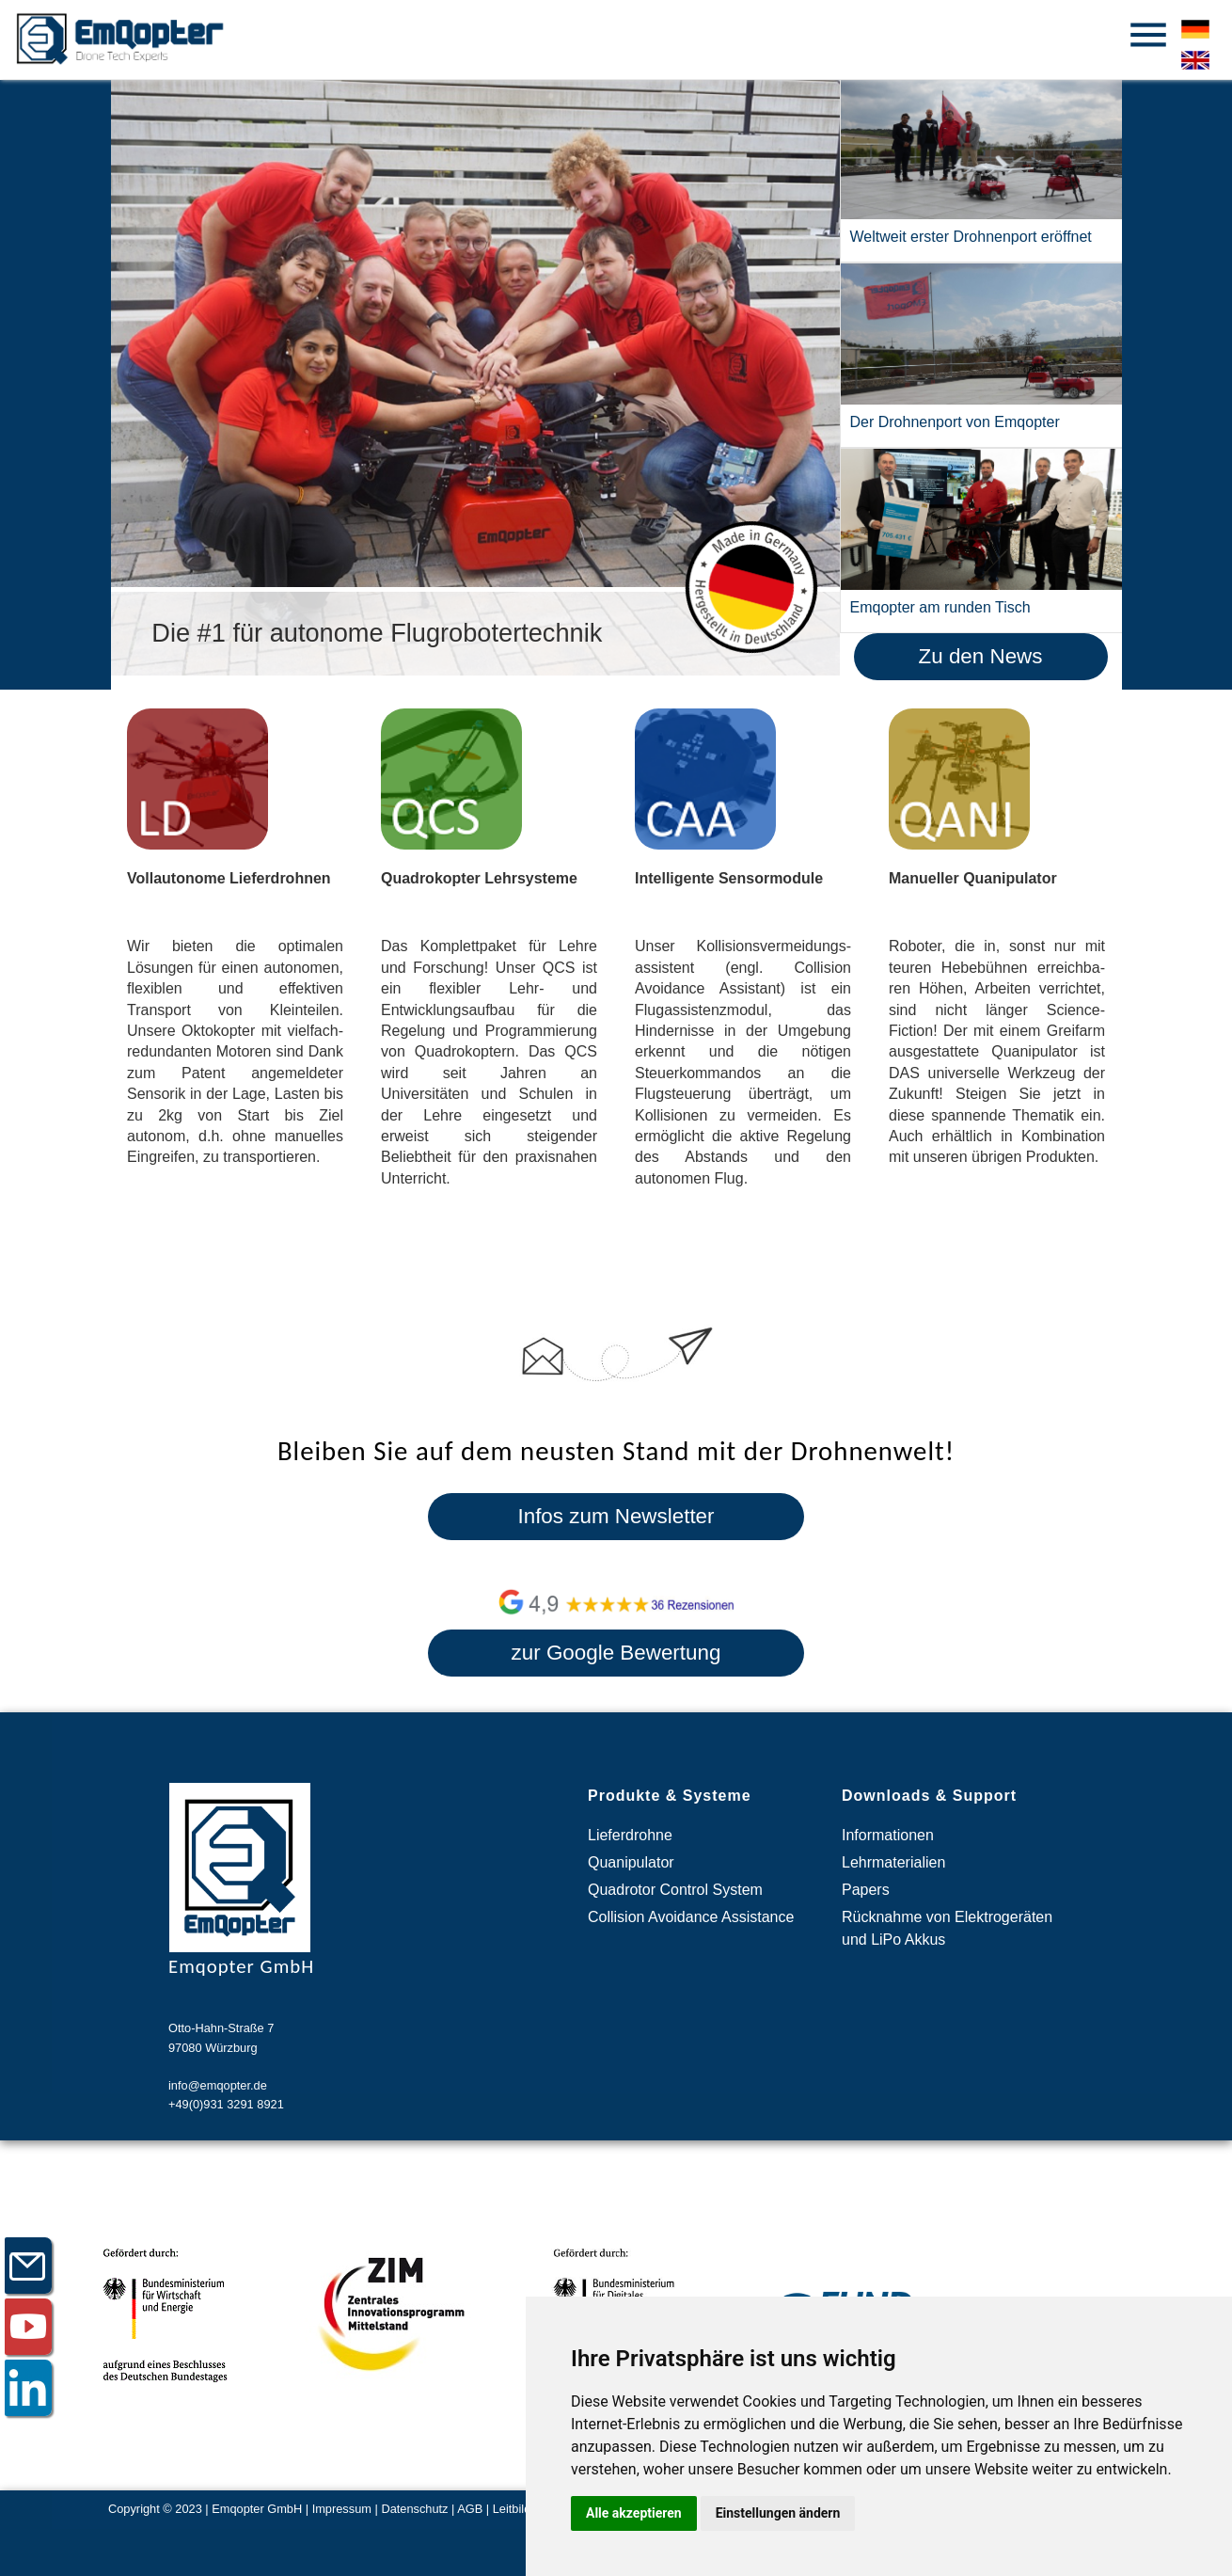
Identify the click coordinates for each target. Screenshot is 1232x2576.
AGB (469, 2509)
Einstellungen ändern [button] (778, 2512)
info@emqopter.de (217, 2085)
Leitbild (512, 2509)
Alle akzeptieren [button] (634, 2512)
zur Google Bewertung (616, 1652)
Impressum (341, 2509)
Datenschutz (414, 2509)
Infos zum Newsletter (615, 1516)
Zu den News (981, 656)
